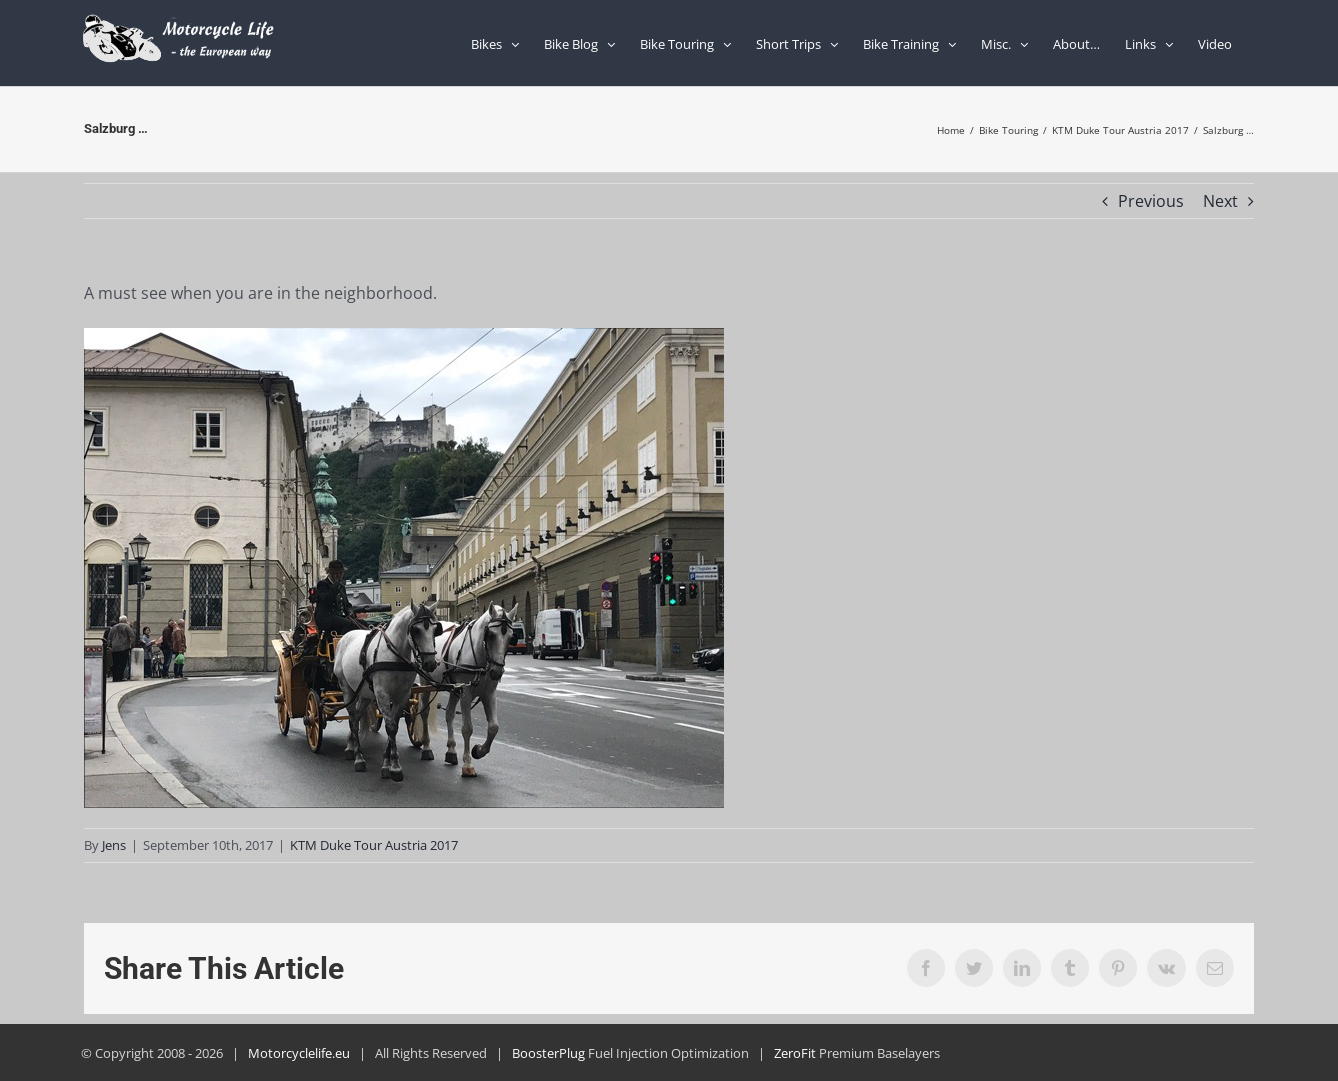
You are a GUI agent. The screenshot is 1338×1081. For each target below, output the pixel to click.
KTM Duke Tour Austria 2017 (374, 845)
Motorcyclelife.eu (299, 1053)
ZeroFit (795, 1053)
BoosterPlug (548, 1053)
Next (1220, 201)
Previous (1151, 201)
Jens (114, 845)
